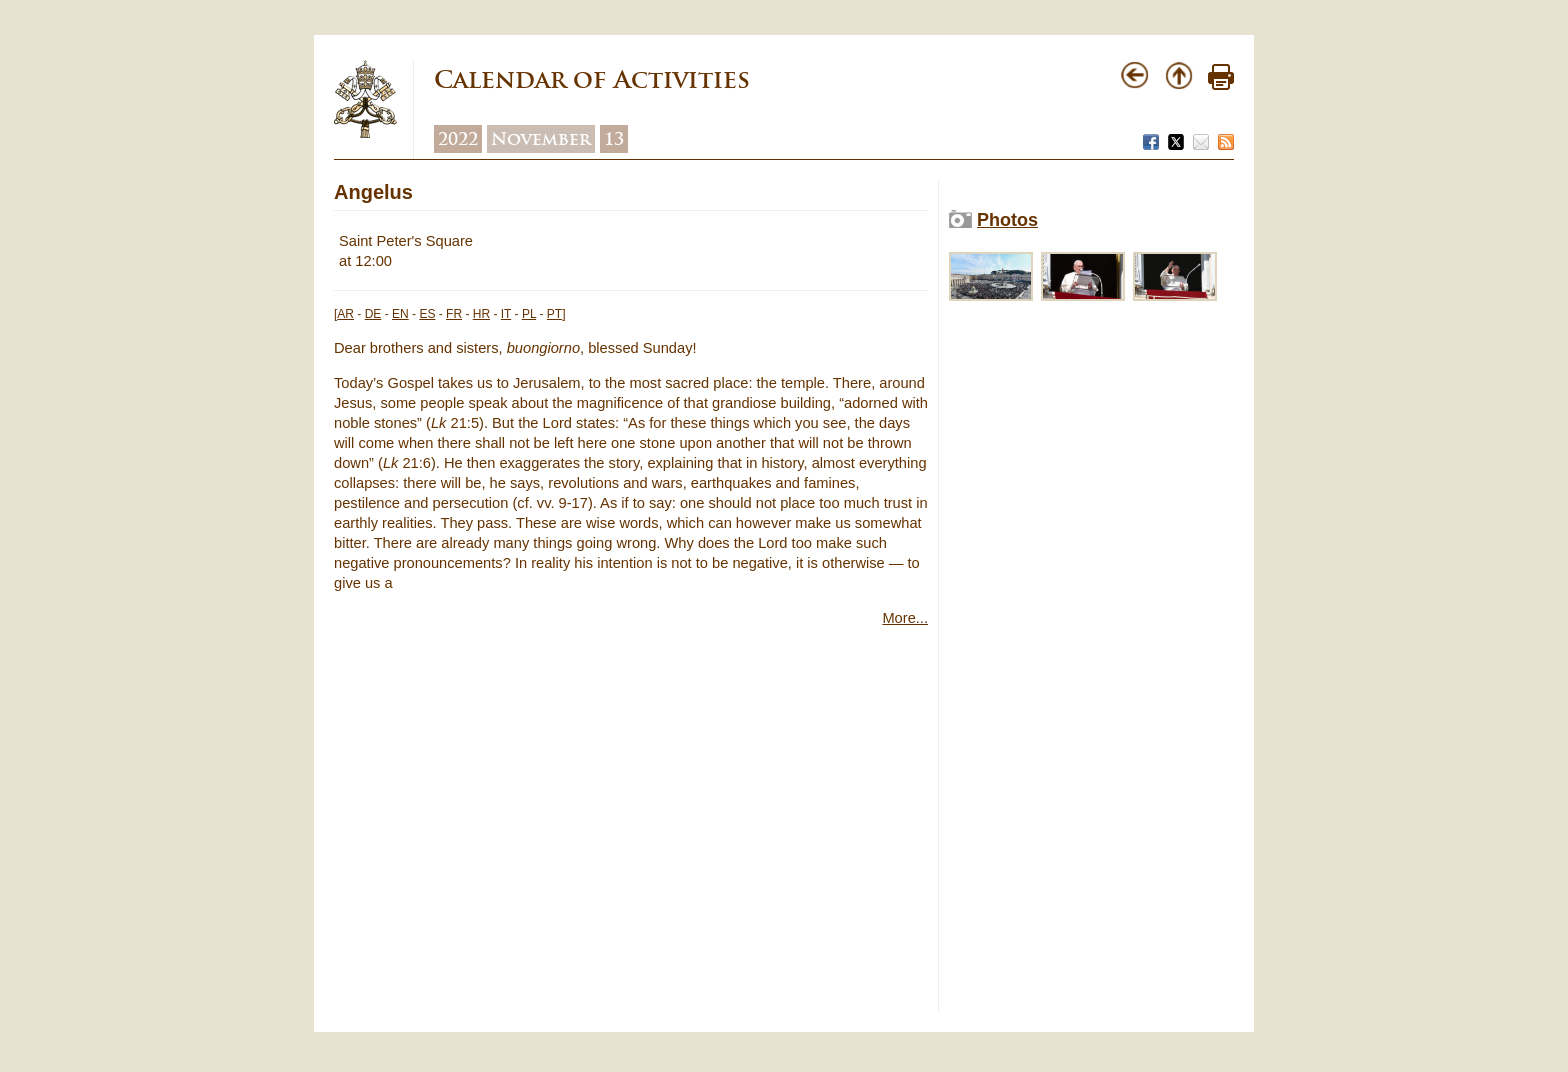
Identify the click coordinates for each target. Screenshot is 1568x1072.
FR (454, 314)
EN (400, 314)
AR (345, 314)
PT (554, 314)
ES (427, 314)
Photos (1007, 220)
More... (905, 618)
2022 (458, 139)
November (541, 139)
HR (481, 314)
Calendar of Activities (592, 79)
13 (614, 139)
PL (529, 314)
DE (373, 314)
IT (506, 314)
